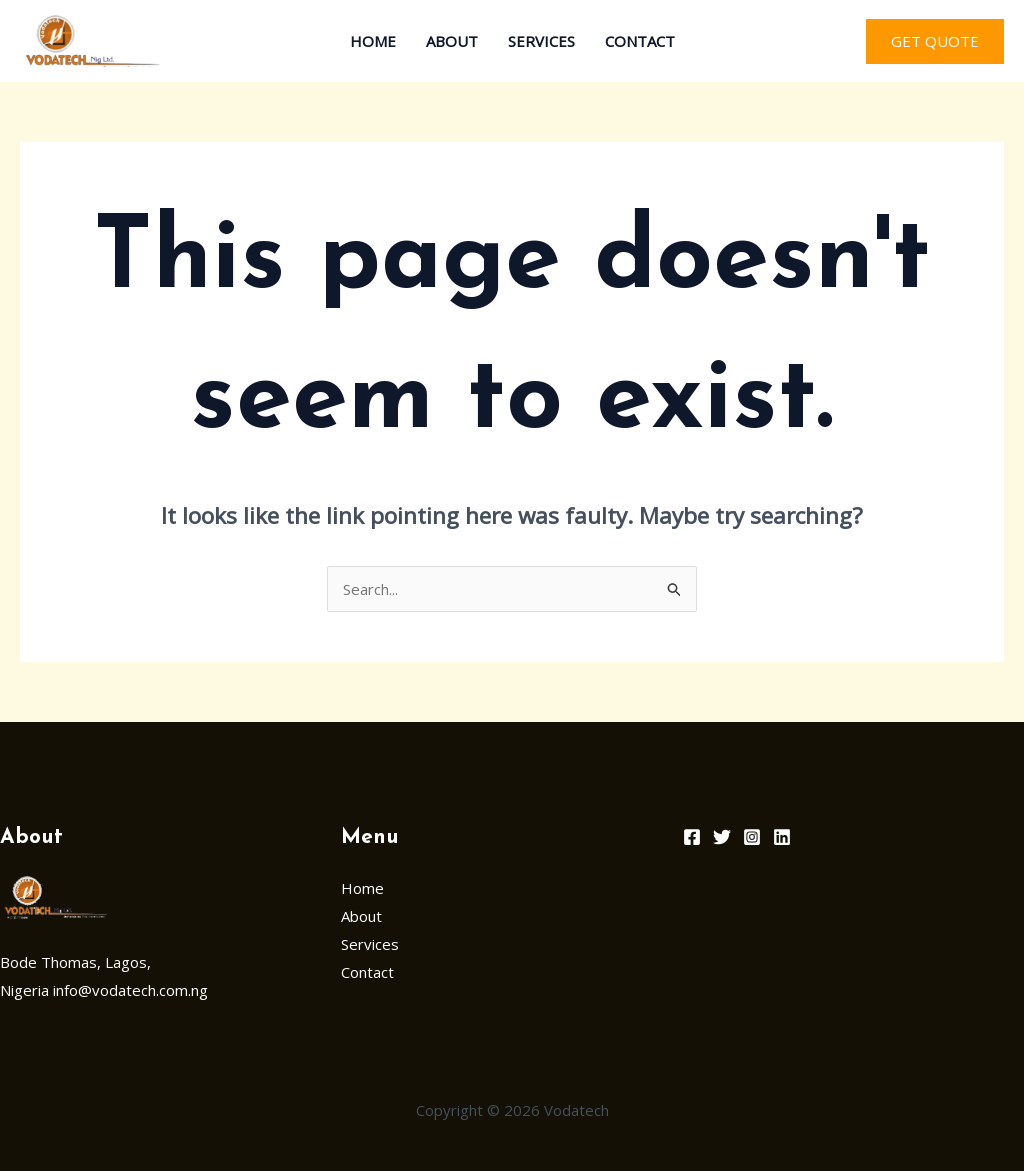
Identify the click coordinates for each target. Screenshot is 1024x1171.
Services (541, 41)
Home (373, 41)
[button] (935, 41)
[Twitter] (722, 837)
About (452, 41)
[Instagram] (752, 837)
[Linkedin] (782, 837)
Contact (640, 41)
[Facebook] (692, 837)
